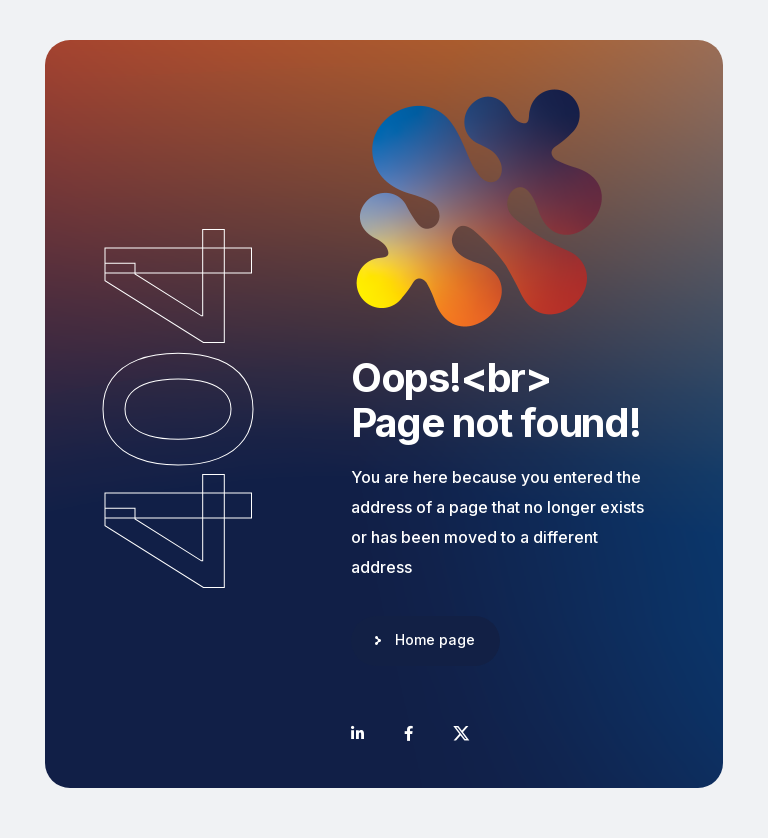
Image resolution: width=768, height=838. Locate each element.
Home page (435, 639)
